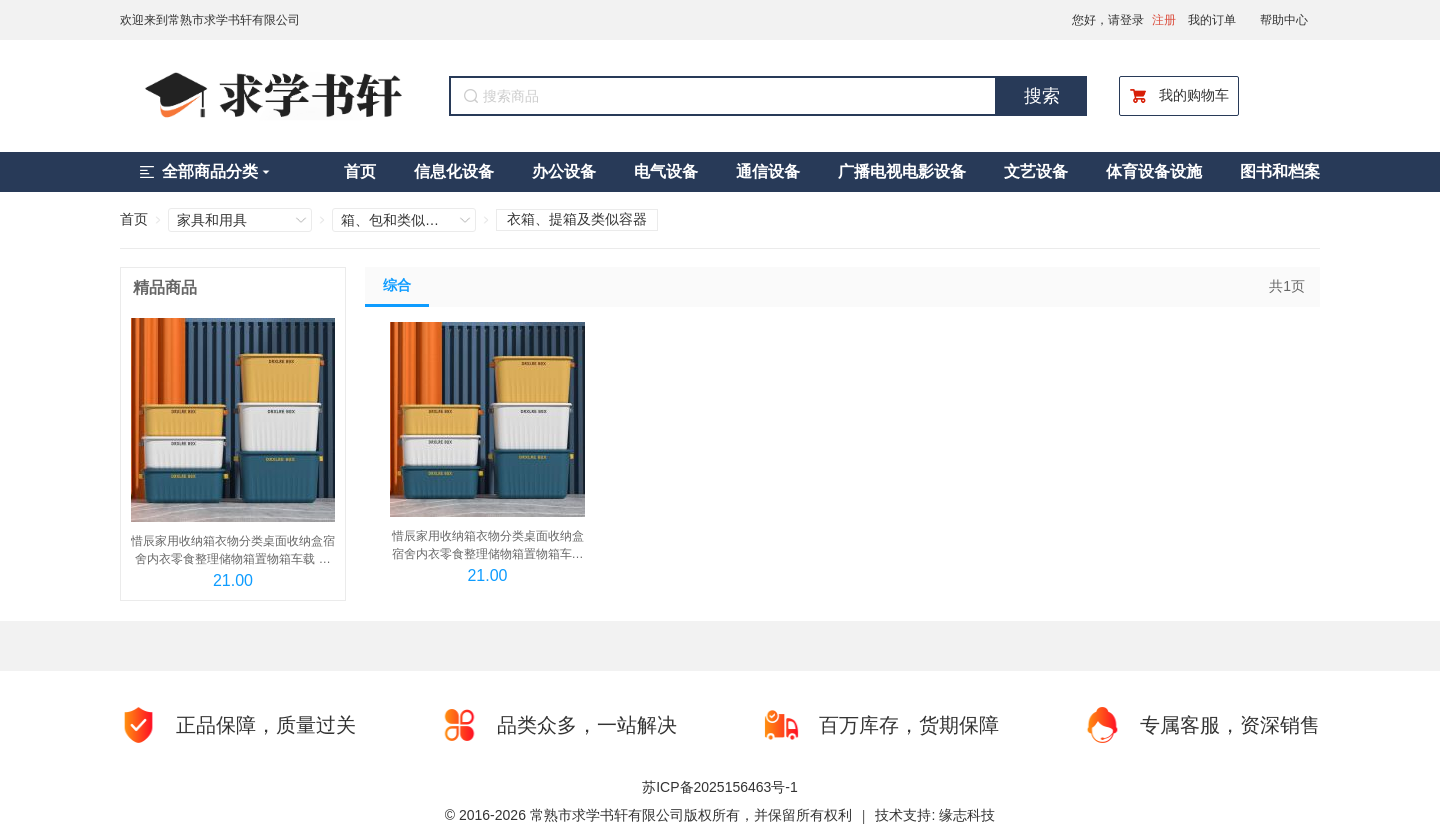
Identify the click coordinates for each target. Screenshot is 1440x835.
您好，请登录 (1108, 20)
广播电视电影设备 (902, 171)
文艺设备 (1036, 171)
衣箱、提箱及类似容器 (577, 219)
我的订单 (1212, 20)
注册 (1164, 20)
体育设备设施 (1154, 171)
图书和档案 (1280, 171)
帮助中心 (1284, 20)
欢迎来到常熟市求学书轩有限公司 (210, 20)
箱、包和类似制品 (391, 220)
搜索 (1042, 96)
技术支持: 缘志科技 (935, 815)
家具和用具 (212, 220)
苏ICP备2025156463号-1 (720, 787)
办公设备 (564, 171)
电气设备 (666, 171)
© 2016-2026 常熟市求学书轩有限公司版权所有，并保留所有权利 (648, 815)
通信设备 (768, 171)
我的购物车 (1179, 96)
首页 (360, 171)
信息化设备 (454, 171)
